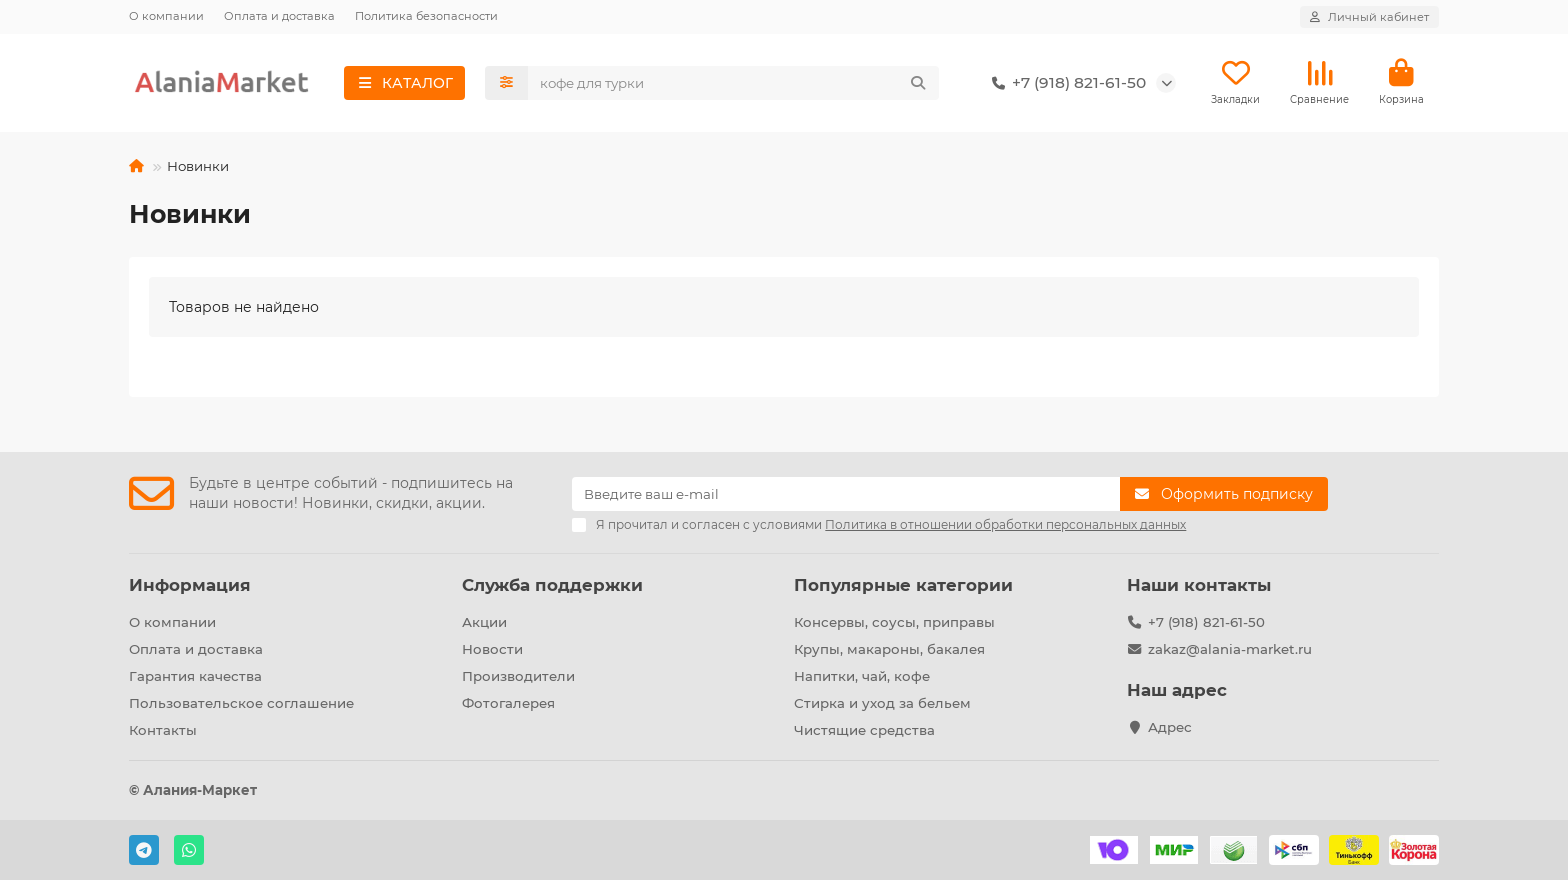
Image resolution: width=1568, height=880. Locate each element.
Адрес (1170, 727)
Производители (518, 676)
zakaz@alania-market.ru (1230, 649)
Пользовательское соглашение (241, 703)
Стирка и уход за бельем (882, 703)
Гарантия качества (195, 676)
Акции (484, 622)
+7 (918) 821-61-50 (1065, 83)
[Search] (734, 83)
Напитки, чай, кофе (862, 676)
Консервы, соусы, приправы (894, 622)
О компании (166, 16)
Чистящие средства (864, 730)
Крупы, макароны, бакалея (889, 649)
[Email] (846, 494)
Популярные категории (903, 585)
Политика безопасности (426, 16)
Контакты (163, 730)
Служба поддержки (552, 585)
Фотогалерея (508, 703)
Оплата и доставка (279, 16)
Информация (190, 585)
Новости (492, 649)
